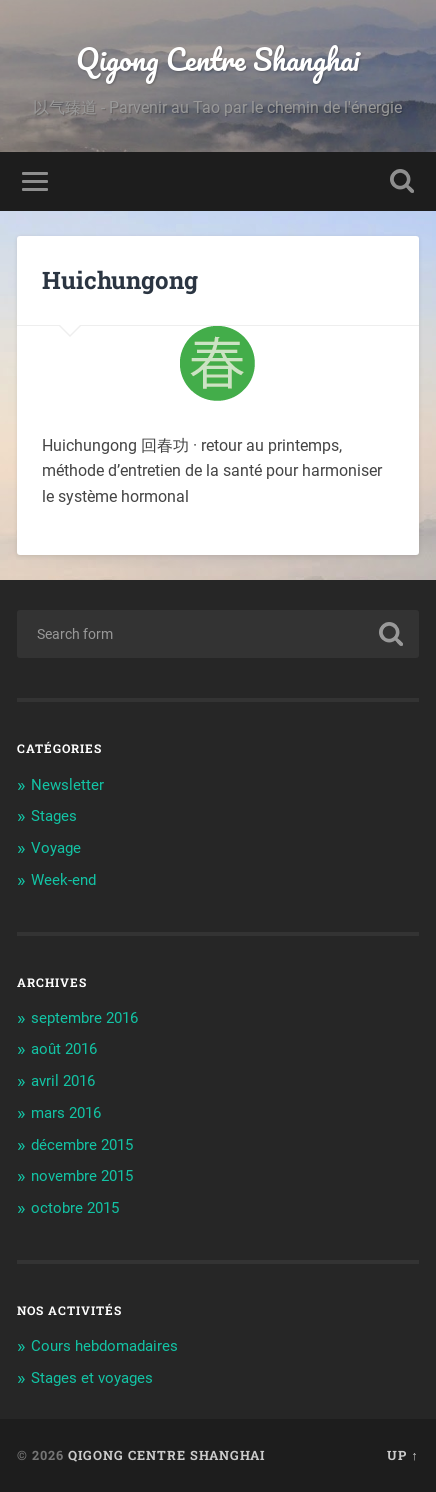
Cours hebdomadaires (104, 1346)
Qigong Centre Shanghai (217, 59)
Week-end (63, 880)
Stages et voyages (92, 1378)
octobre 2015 (75, 1208)
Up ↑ (402, 1455)
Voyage (56, 848)
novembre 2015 (82, 1176)
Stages (54, 816)
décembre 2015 (82, 1145)
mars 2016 (66, 1113)
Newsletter (67, 785)
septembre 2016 (84, 1018)
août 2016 (64, 1049)
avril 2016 (63, 1081)
